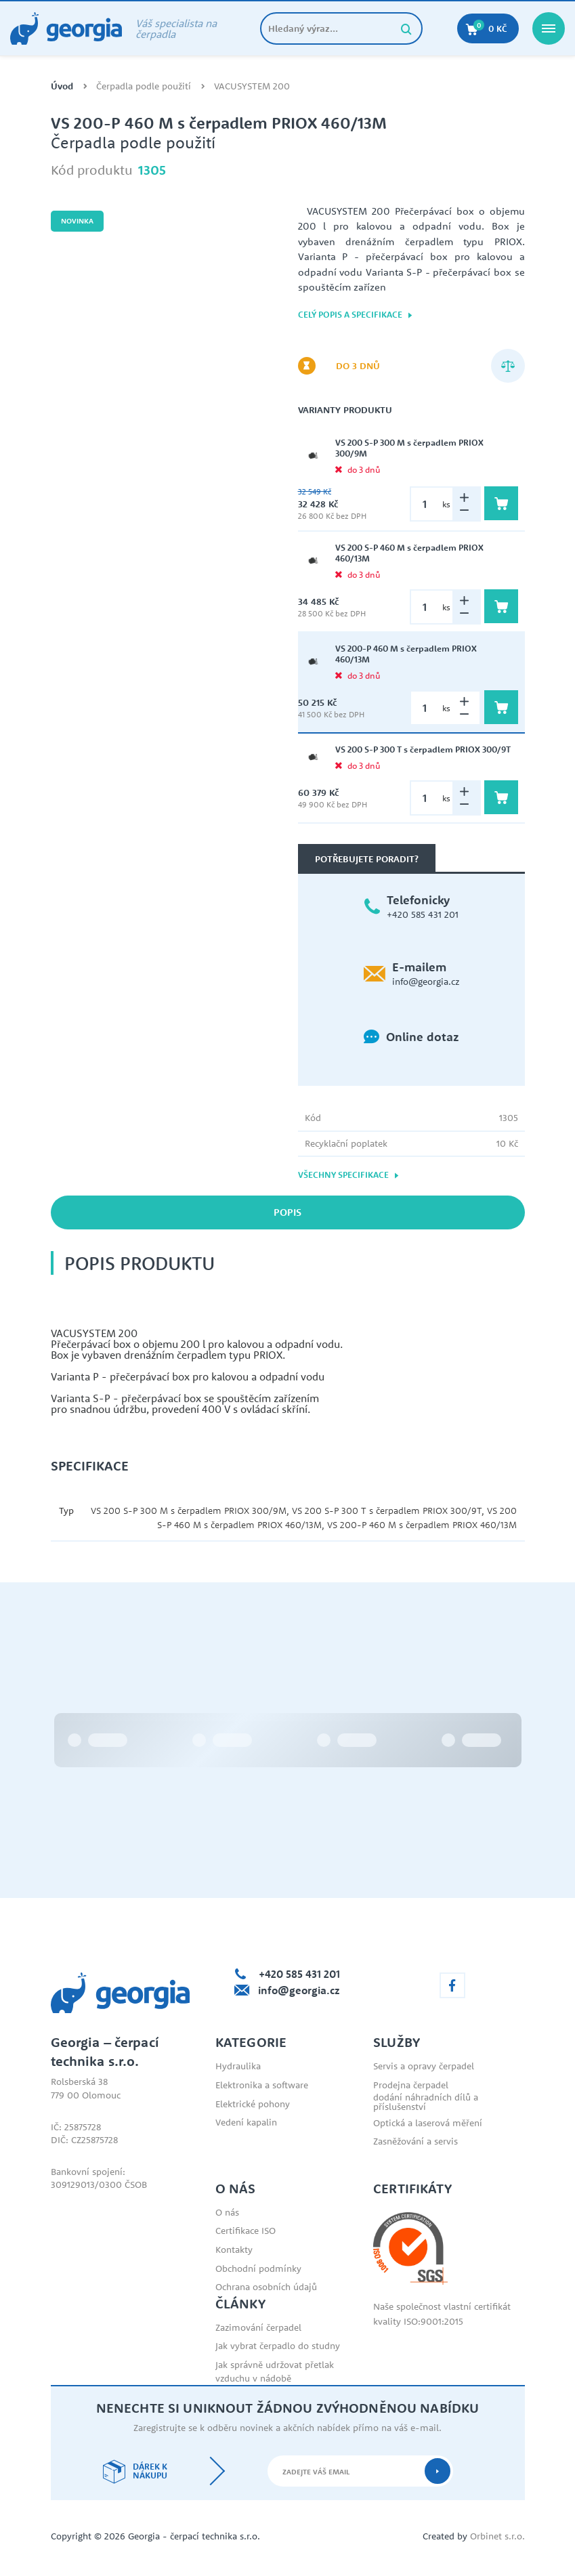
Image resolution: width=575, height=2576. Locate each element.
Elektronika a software (261, 2085)
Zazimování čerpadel (258, 2327)
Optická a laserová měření (427, 2123)
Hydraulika (238, 2066)
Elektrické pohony (252, 2104)
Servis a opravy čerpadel (423, 2066)
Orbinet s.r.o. (497, 2536)
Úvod (62, 86)
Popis (287, 1212)
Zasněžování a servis (415, 2141)
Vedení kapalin (246, 2122)
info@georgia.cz (425, 981)
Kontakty (234, 2249)
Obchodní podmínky (258, 2268)
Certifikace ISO (245, 2230)
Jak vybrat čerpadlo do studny (277, 2346)
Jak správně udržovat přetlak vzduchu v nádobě (274, 2371)
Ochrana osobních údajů (266, 2287)
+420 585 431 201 (423, 914)
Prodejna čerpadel (410, 2085)
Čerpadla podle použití (143, 86)
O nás (227, 2212)
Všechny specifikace (349, 1174)
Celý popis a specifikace (355, 314)
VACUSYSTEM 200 (252, 86)
